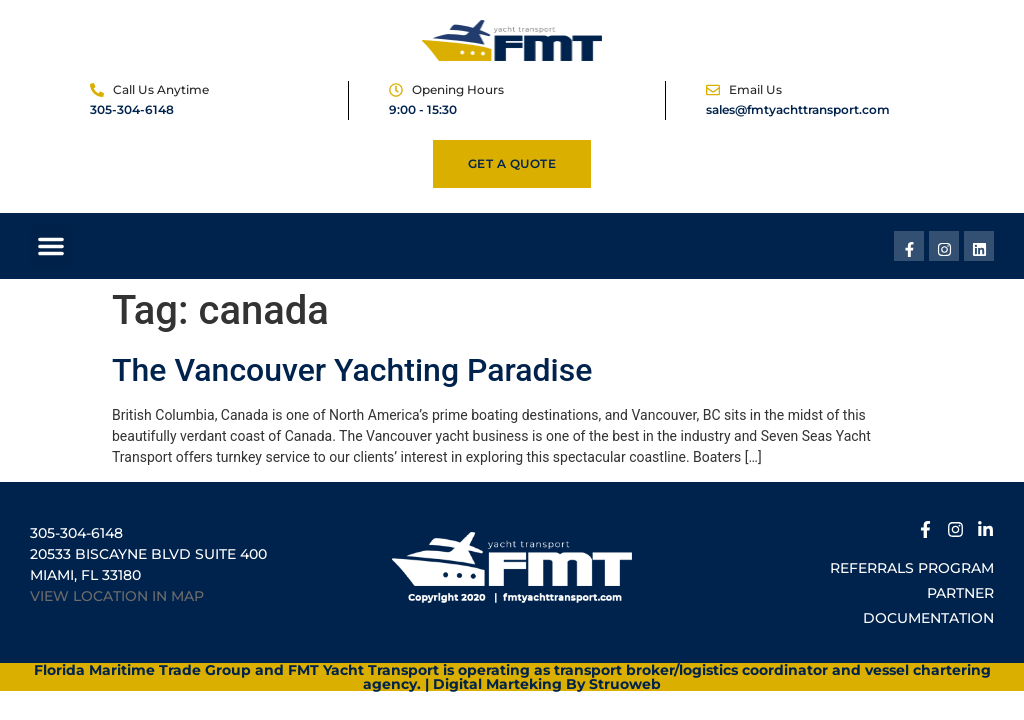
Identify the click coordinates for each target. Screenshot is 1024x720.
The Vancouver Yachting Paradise (352, 370)
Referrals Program (912, 568)
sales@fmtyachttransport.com (798, 109)
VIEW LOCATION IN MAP (117, 596)
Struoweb (625, 684)
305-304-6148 (132, 109)
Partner (960, 593)
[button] (51, 246)
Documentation (928, 618)
